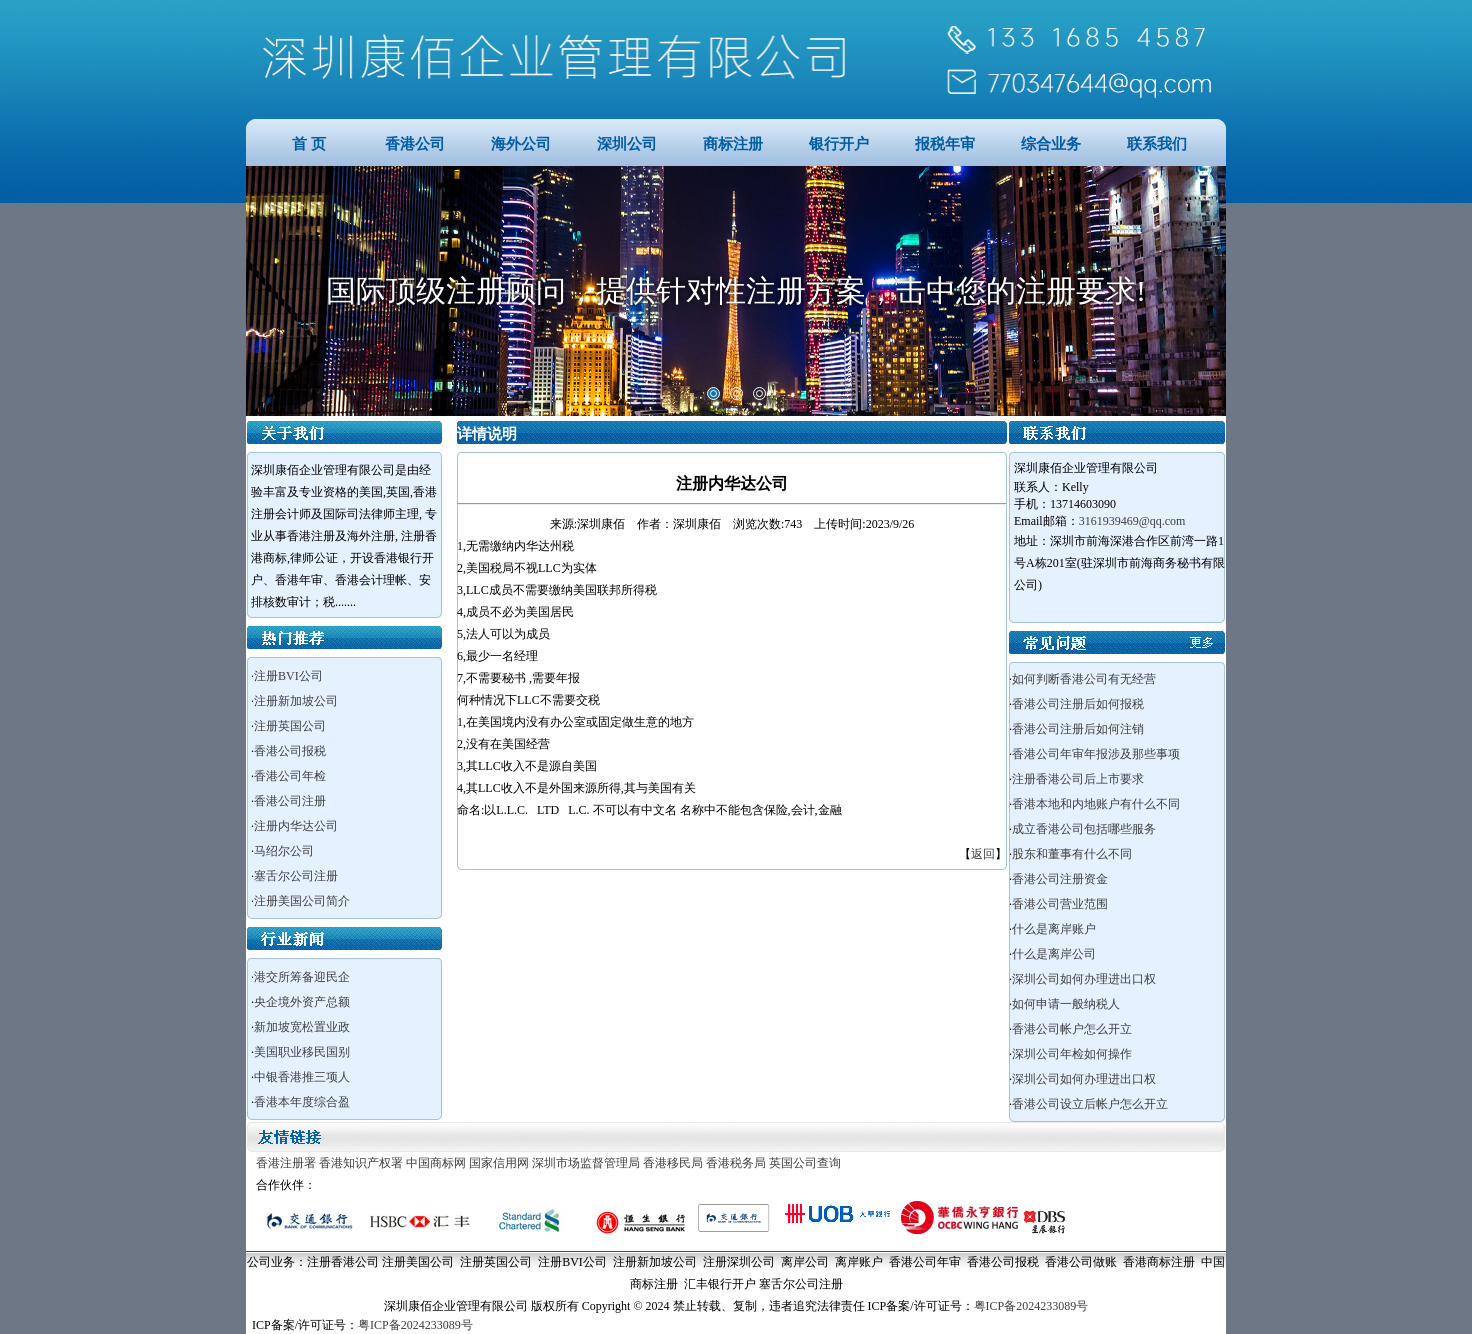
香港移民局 (673, 1163)
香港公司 (415, 144)
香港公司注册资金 (1060, 879)
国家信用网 (499, 1163)
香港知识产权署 (361, 1163)
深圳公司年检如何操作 (1072, 1054)
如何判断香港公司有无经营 (1084, 679)
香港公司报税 (290, 751)
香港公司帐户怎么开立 (1072, 1029)
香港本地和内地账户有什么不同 (1096, 804)
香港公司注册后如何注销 (1078, 729)
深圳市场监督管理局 (586, 1163)
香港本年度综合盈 (302, 1102)
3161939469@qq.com (1132, 521)
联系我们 (1157, 144)
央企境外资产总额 (302, 1002)
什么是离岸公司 (1054, 954)
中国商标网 (436, 1163)
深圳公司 (627, 144)
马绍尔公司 (284, 851)
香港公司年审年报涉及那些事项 (1096, 754)
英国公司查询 (805, 1163)
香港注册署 (286, 1163)
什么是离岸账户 (1054, 929)
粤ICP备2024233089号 (1031, 1306)
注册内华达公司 (296, 826)
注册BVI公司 (288, 676)
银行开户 (839, 144)
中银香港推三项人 (302, 1077)
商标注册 (733, 144)
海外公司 (521, 144)
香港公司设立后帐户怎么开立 (1090, 1104)
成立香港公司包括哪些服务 (1084, 829)
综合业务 (1051, 144)
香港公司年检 (290, 776)
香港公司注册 (290, 801)
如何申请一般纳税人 (1066, 1004)
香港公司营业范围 (1060, 904)
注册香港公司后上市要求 (1078, 779)
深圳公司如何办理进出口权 (1084, 979)
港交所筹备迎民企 (302, 977)
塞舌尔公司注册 (296, 876)
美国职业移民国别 (302, 1052)
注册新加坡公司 (296, 701)
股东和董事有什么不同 (1072, 854)
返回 (983, 854)
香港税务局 (736, 1163)
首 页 (309, 144)
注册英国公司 (290, 726)
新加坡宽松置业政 (302, 1027)
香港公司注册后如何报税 (1078, 704)
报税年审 (945, 144)
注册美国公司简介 (302, 901)
